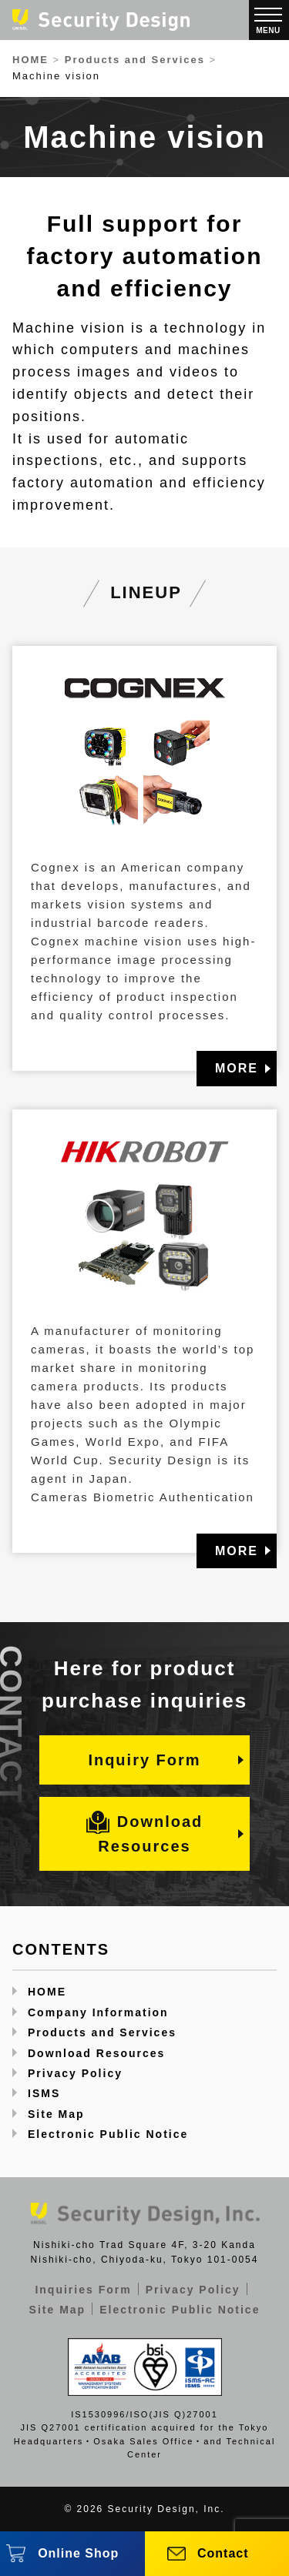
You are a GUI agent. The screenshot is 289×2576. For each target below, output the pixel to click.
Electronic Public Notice (108, 2134)
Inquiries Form (83, 2289)
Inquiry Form (144, 1759)
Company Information (98, 2012)
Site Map (56, 2114)
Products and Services (102, 2032)
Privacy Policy (75, 2073)
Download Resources (144, 1833)
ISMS (44, 2093)
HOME (47, 1992)
